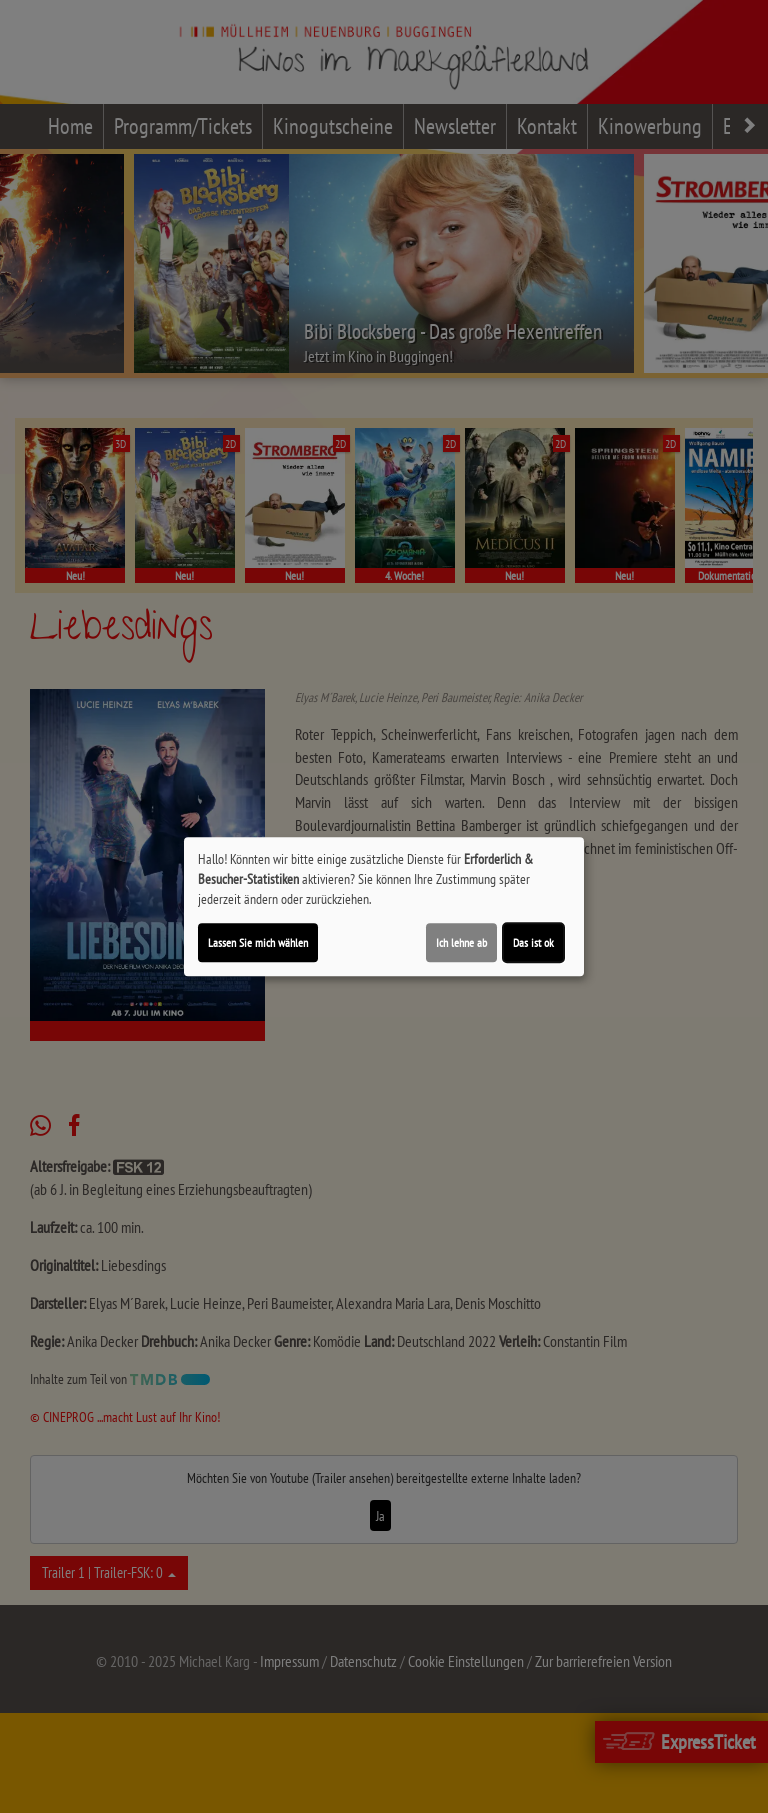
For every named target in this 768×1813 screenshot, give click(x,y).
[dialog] (384, 907)
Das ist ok (533, 942)
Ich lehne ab (461, 942)
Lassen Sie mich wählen (258, 942)
